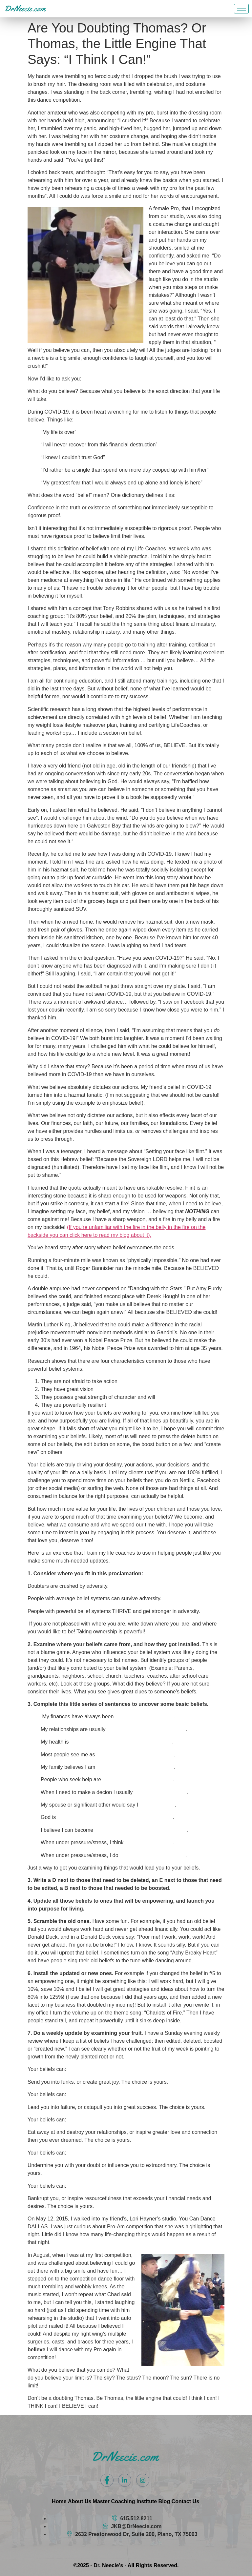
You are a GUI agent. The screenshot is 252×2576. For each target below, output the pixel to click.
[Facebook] (107, 2480)
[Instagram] (142, 2480)
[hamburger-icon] (241, 8)
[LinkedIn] (124, 2480)
